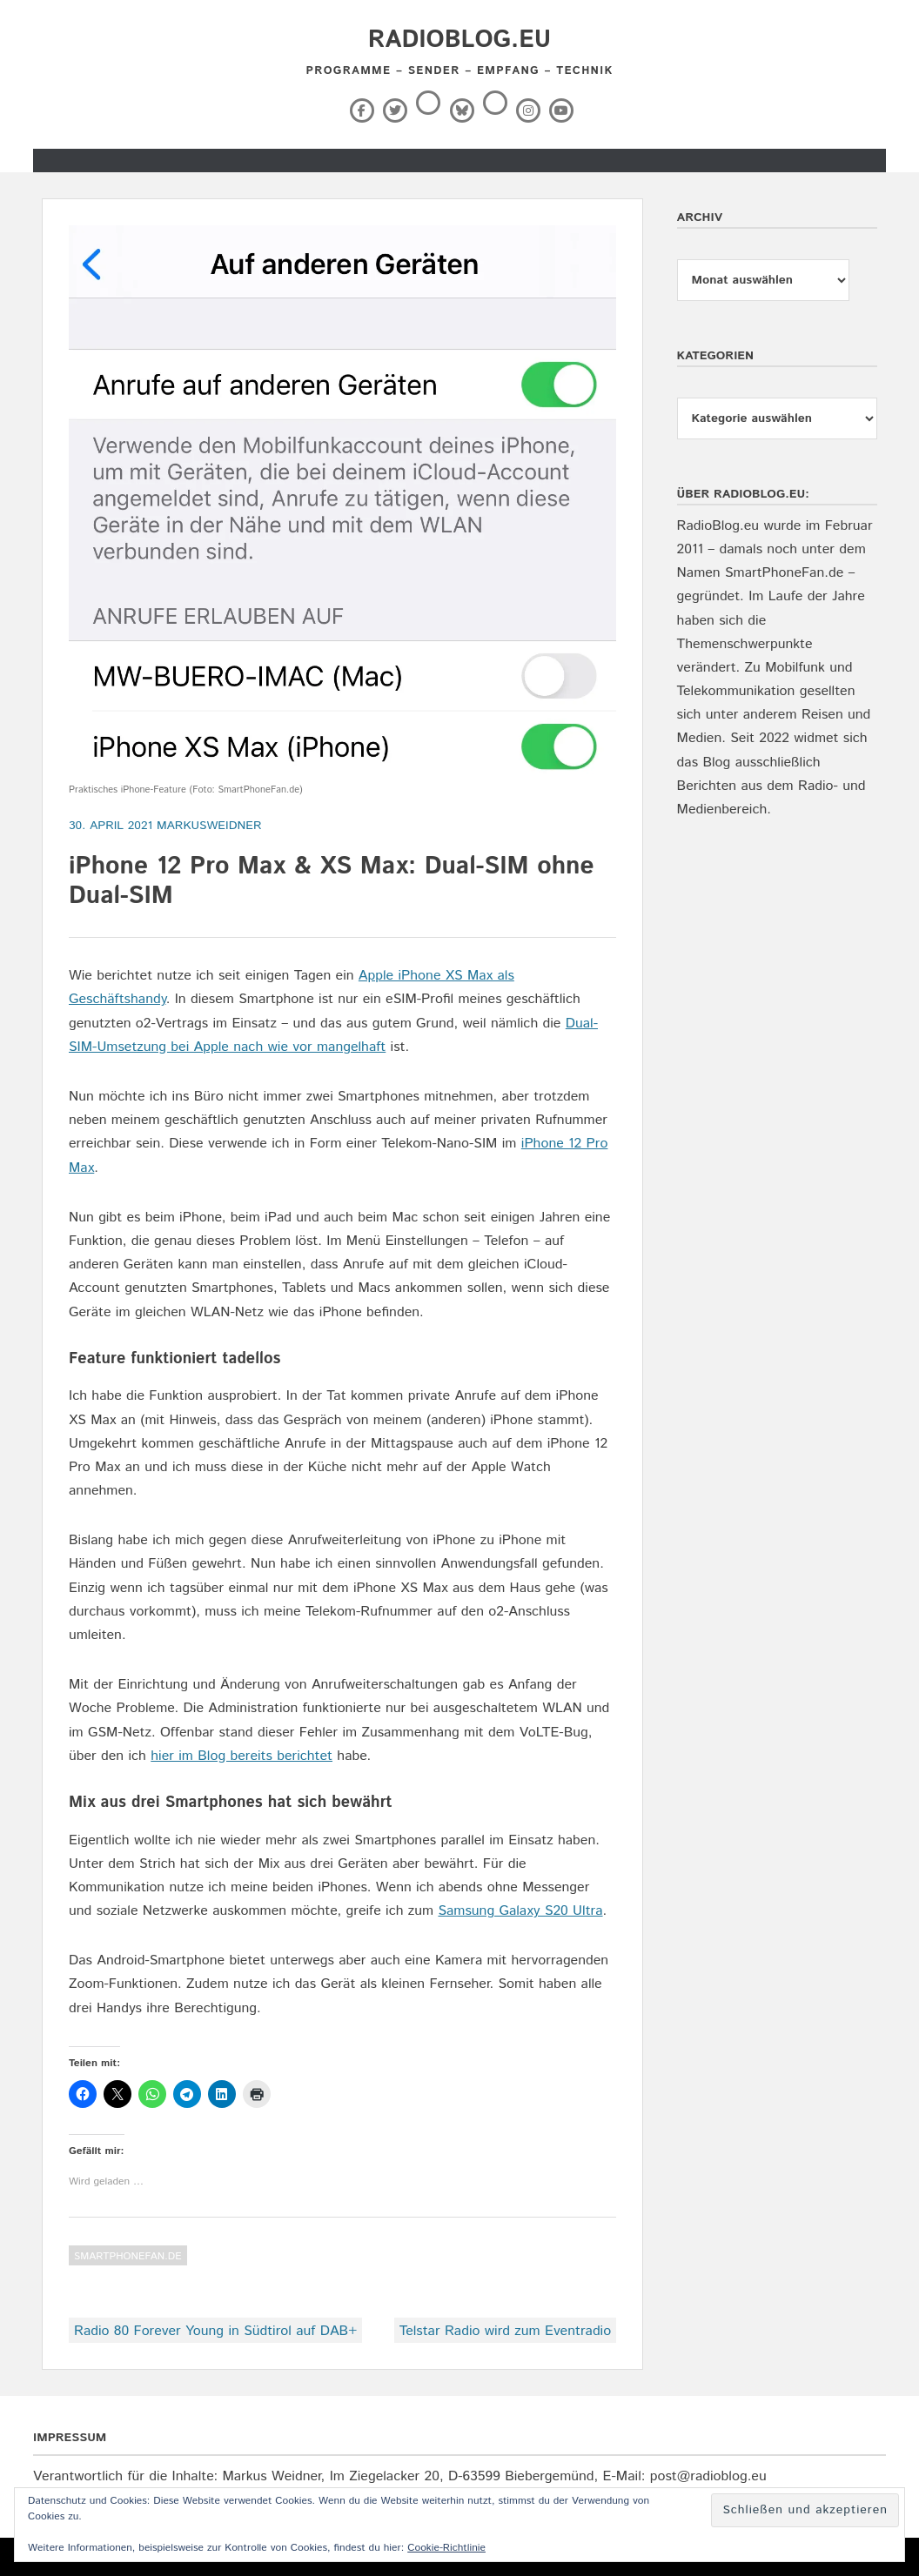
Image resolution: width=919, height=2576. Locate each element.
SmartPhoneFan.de (128, 2256)
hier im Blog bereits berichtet (241, 1756)
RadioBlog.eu (459, 40)
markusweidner (209, 825)
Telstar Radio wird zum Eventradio (505, 2331)
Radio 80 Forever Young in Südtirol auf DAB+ (215, 2331)
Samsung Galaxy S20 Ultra (520, 1911)
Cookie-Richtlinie (446, 2547)
